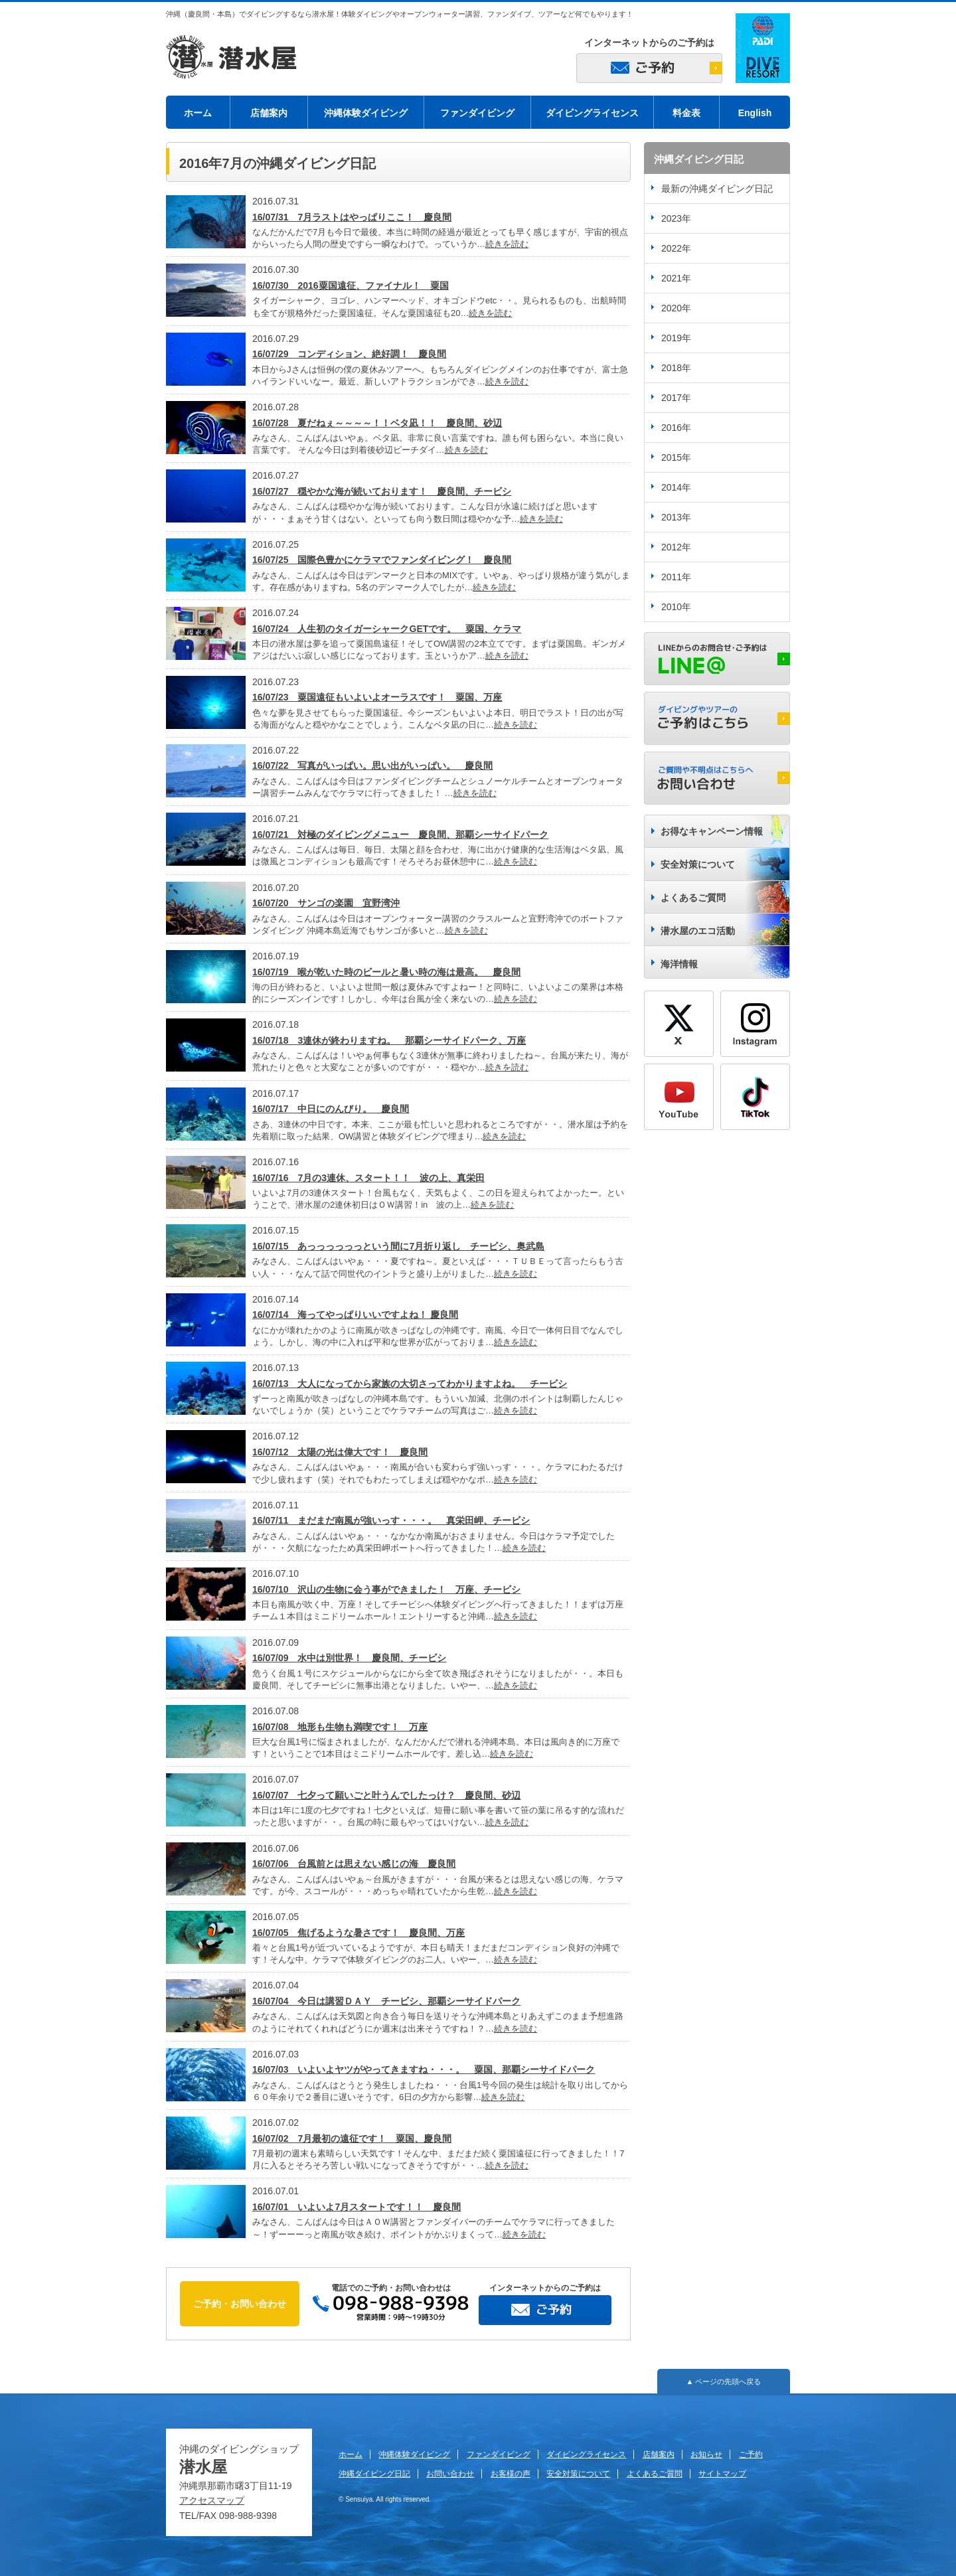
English (755, 113)
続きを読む (506, 244)
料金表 (686, 113)
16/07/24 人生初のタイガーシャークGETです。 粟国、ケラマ (386, 628)
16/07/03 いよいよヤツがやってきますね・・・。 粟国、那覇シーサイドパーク (424, 2069)
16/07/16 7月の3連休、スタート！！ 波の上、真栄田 (368, 1177)
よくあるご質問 (693, 897)
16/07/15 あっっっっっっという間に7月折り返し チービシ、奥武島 (398, 1246)
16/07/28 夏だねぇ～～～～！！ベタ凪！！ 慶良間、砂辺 (377, 423)
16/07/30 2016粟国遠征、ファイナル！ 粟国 (350, 285)
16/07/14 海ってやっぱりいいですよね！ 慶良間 (355, 1314)
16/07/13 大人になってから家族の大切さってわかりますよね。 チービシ (410, 1383)
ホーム (198, 113)
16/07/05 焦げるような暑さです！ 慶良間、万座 (358, 1932)
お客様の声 (510, 2473)
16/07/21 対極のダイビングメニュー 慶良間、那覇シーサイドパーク (400, 834)
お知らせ (706, 2454)
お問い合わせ (450, 2473)
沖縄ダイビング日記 (374, 2473)
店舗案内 (268, 113)
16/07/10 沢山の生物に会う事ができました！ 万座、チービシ (386, 1589)
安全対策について (698, 864)
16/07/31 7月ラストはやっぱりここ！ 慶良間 (351, 217)
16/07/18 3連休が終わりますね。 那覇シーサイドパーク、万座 (389, 1040)
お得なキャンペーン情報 (712, 831)
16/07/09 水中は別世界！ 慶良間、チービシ (349, 1657)
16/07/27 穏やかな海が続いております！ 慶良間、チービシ (382, 491)
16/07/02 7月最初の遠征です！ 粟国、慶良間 (351, 2138)
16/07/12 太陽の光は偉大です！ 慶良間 (340, 1452)
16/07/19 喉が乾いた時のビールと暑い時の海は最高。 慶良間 (386, 972)
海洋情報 (679, 964)
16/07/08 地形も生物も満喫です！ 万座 (340, 1727)
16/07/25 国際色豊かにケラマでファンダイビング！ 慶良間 (382, 559)
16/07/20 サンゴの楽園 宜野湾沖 (326, 903)
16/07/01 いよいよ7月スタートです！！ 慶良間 (356, 2207)
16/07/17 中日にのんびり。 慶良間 (331, 1108)
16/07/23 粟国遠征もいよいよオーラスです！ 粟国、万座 (377, 697)
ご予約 (751, 2454)
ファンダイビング (477, 113)
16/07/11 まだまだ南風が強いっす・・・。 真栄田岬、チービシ (391, 1520)
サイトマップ (722, 2473)
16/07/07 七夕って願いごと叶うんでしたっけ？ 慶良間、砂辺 (386, 1795)
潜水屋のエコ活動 (698, 931)
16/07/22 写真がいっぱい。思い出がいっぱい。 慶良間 (372, 765)
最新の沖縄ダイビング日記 (717, 188)
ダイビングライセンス (592, 113)
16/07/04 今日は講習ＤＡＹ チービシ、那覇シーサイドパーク (386, 2001)
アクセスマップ (211, 2500)
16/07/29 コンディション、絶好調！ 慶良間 (349, 354)
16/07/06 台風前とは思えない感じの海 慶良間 (354, 1863)
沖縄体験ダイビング (366, 113)
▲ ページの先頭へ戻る (723, 2381)
